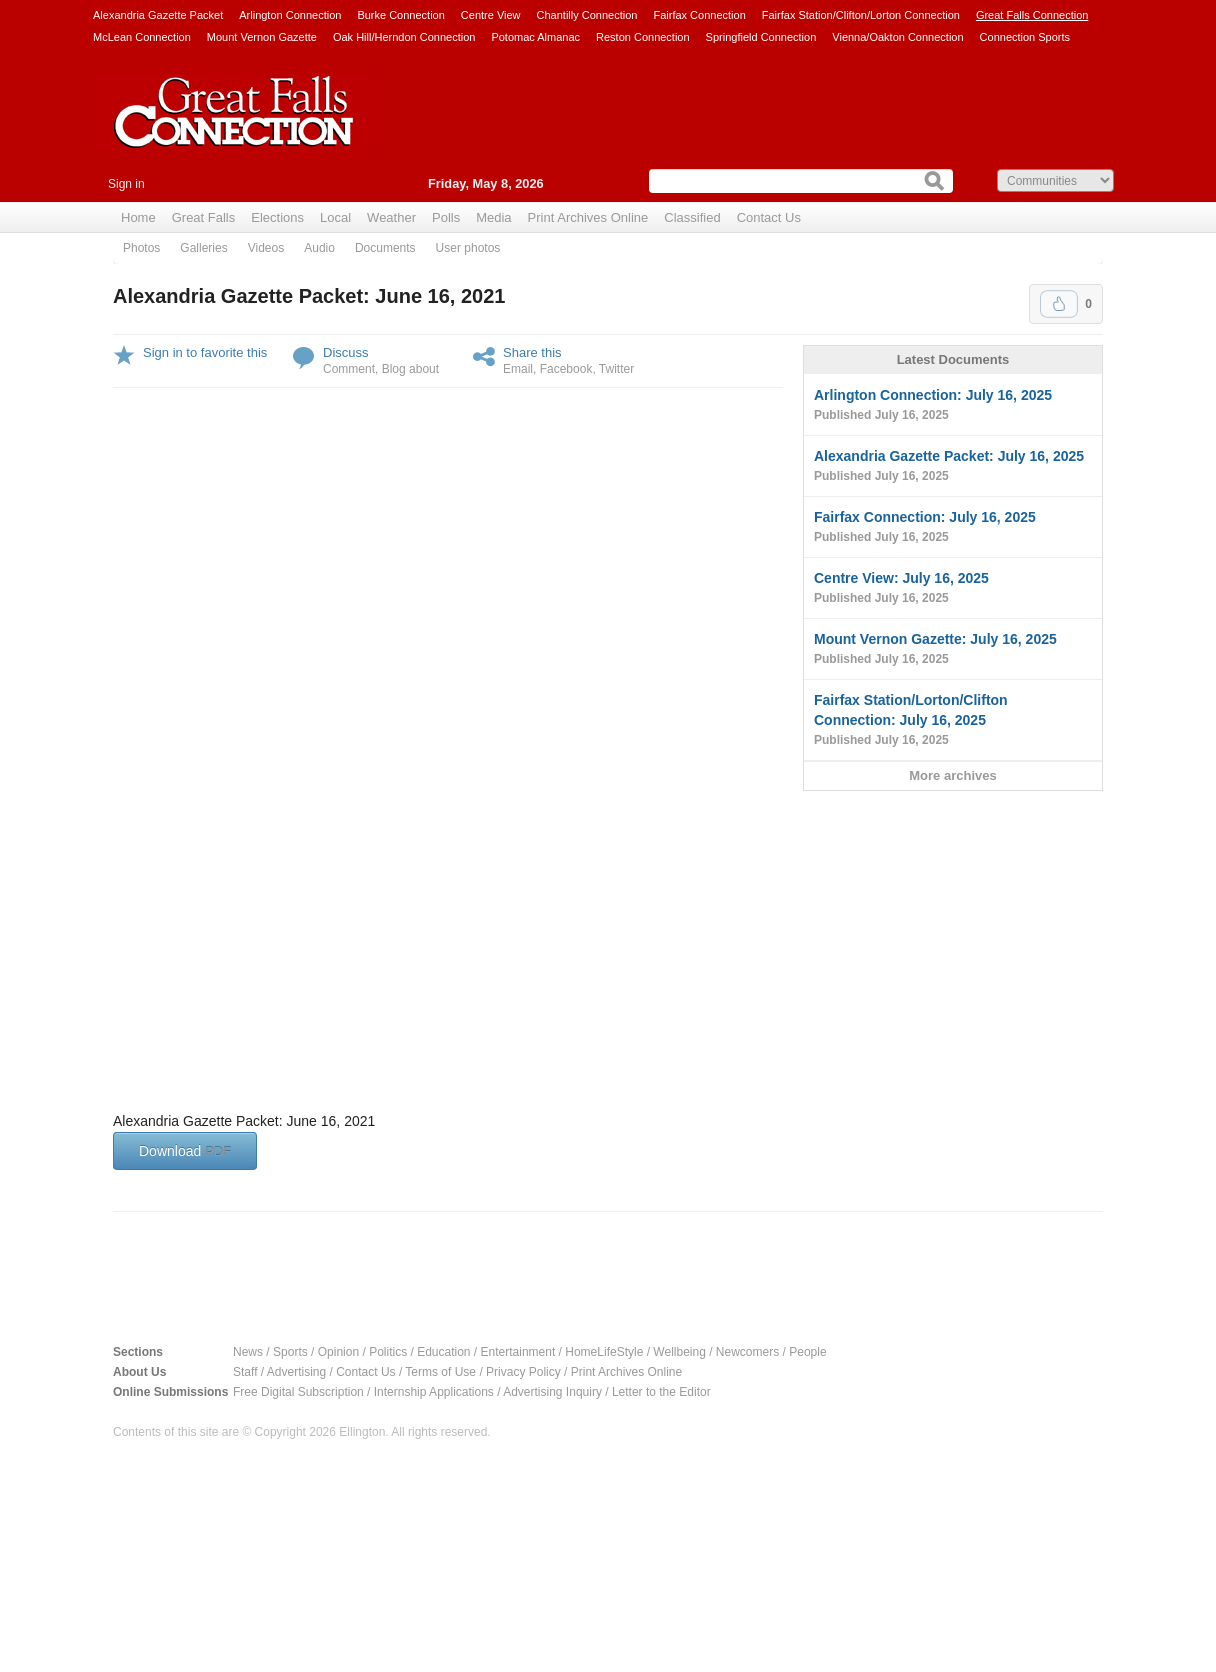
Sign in (126, 184)
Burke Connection (400, 15)
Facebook (566, 369)
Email (518, 369)
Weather (391, 217)
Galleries (203, 248)
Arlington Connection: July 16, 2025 (953, 406)
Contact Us (769, 217)
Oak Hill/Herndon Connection (404, 37)
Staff (245, 1372)
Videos (266, 248)
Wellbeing (679, 1352)
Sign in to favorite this (205, 352)
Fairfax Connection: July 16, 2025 (953, 528)
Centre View (491, 15)
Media (493, 217)
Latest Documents (953, 359)
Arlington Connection (290, 15)
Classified (692, 217)
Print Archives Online (588, 217)
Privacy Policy (523, 1372)
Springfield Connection (761, 37)
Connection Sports (1025, 37)
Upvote (1059, 304)
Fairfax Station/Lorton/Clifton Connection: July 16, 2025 (953, 721)
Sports (290, 1352)
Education (443, 1352)
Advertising (296, 1372)
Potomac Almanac (535, 37)
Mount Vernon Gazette (262, 37)
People (807, 1352)
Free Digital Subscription (298, 1392)
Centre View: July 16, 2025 (953, 589)
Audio (319, 248)
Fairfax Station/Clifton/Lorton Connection (861, 15)
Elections (277, 217)
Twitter (616, 369)
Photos (141, 248)
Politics (388, 1352)
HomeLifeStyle (604, 1352)
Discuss (346, 352)
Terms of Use (440, 1372)
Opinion (338, 1352)
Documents (385, 248)
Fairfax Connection (699, 15)
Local (335, 217)
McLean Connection (142, 37)
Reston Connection (643, 37)
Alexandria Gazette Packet (158, 15)
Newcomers (747, 1352)
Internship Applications (434, 1392)
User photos (468, 248)
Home (138, 217)
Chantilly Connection (587, 15)
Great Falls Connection (1032, 15)
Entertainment (518, 1352)
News (248, 1352)
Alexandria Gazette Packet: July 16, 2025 (953, 467)
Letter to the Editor (661, 1392)
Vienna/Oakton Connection (897, 37)
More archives (952, 775)
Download (185, 1151)
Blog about (410, 369)
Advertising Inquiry (552, 1392)
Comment (349, 369)
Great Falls (204, 217)
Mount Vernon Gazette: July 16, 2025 (953, 650)
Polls (446, 217)
